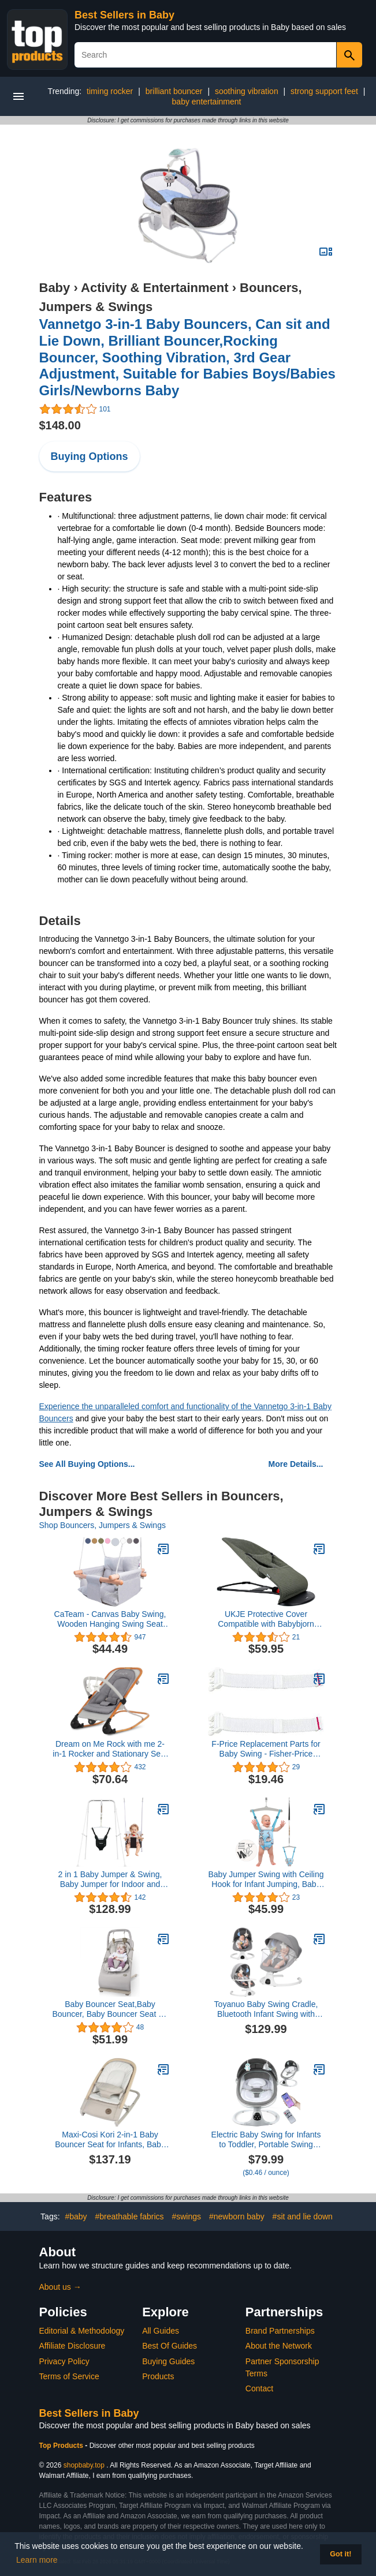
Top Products (62, 2446)
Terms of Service (69, 2376)
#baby (76, 2216)
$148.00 (60, 425)
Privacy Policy (64, 2361)
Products (158, 2376)
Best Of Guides (169, 2345)
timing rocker (110, 91)
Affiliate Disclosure (72, 2345)
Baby (54, 287)
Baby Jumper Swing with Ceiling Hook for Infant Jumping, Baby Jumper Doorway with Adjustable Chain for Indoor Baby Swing (266, 1879)
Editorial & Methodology (82, 2330)
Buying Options (89, 456)
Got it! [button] (340, 2554)
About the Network (278, 2345)
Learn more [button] (37, 2559)
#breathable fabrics (129, 2216)
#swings (186, 2216)
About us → (60, 2287)
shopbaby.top (84, 2465)
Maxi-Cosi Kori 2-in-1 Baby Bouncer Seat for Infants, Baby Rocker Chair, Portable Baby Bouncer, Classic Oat (110, 2140)
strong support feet (324, 91)
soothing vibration (246, 91)
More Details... (296, 1464)
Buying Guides (168, 2361)
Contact (259, 2388)
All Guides (160, 2330)
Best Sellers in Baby (124, 15)
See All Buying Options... (87, 1464)
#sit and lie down (303, 2216)
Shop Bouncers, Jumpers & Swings (102, 1525)
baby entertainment (206, 101)
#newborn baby (237, 2216)
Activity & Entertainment (155, 287)
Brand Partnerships (280, 2330)
